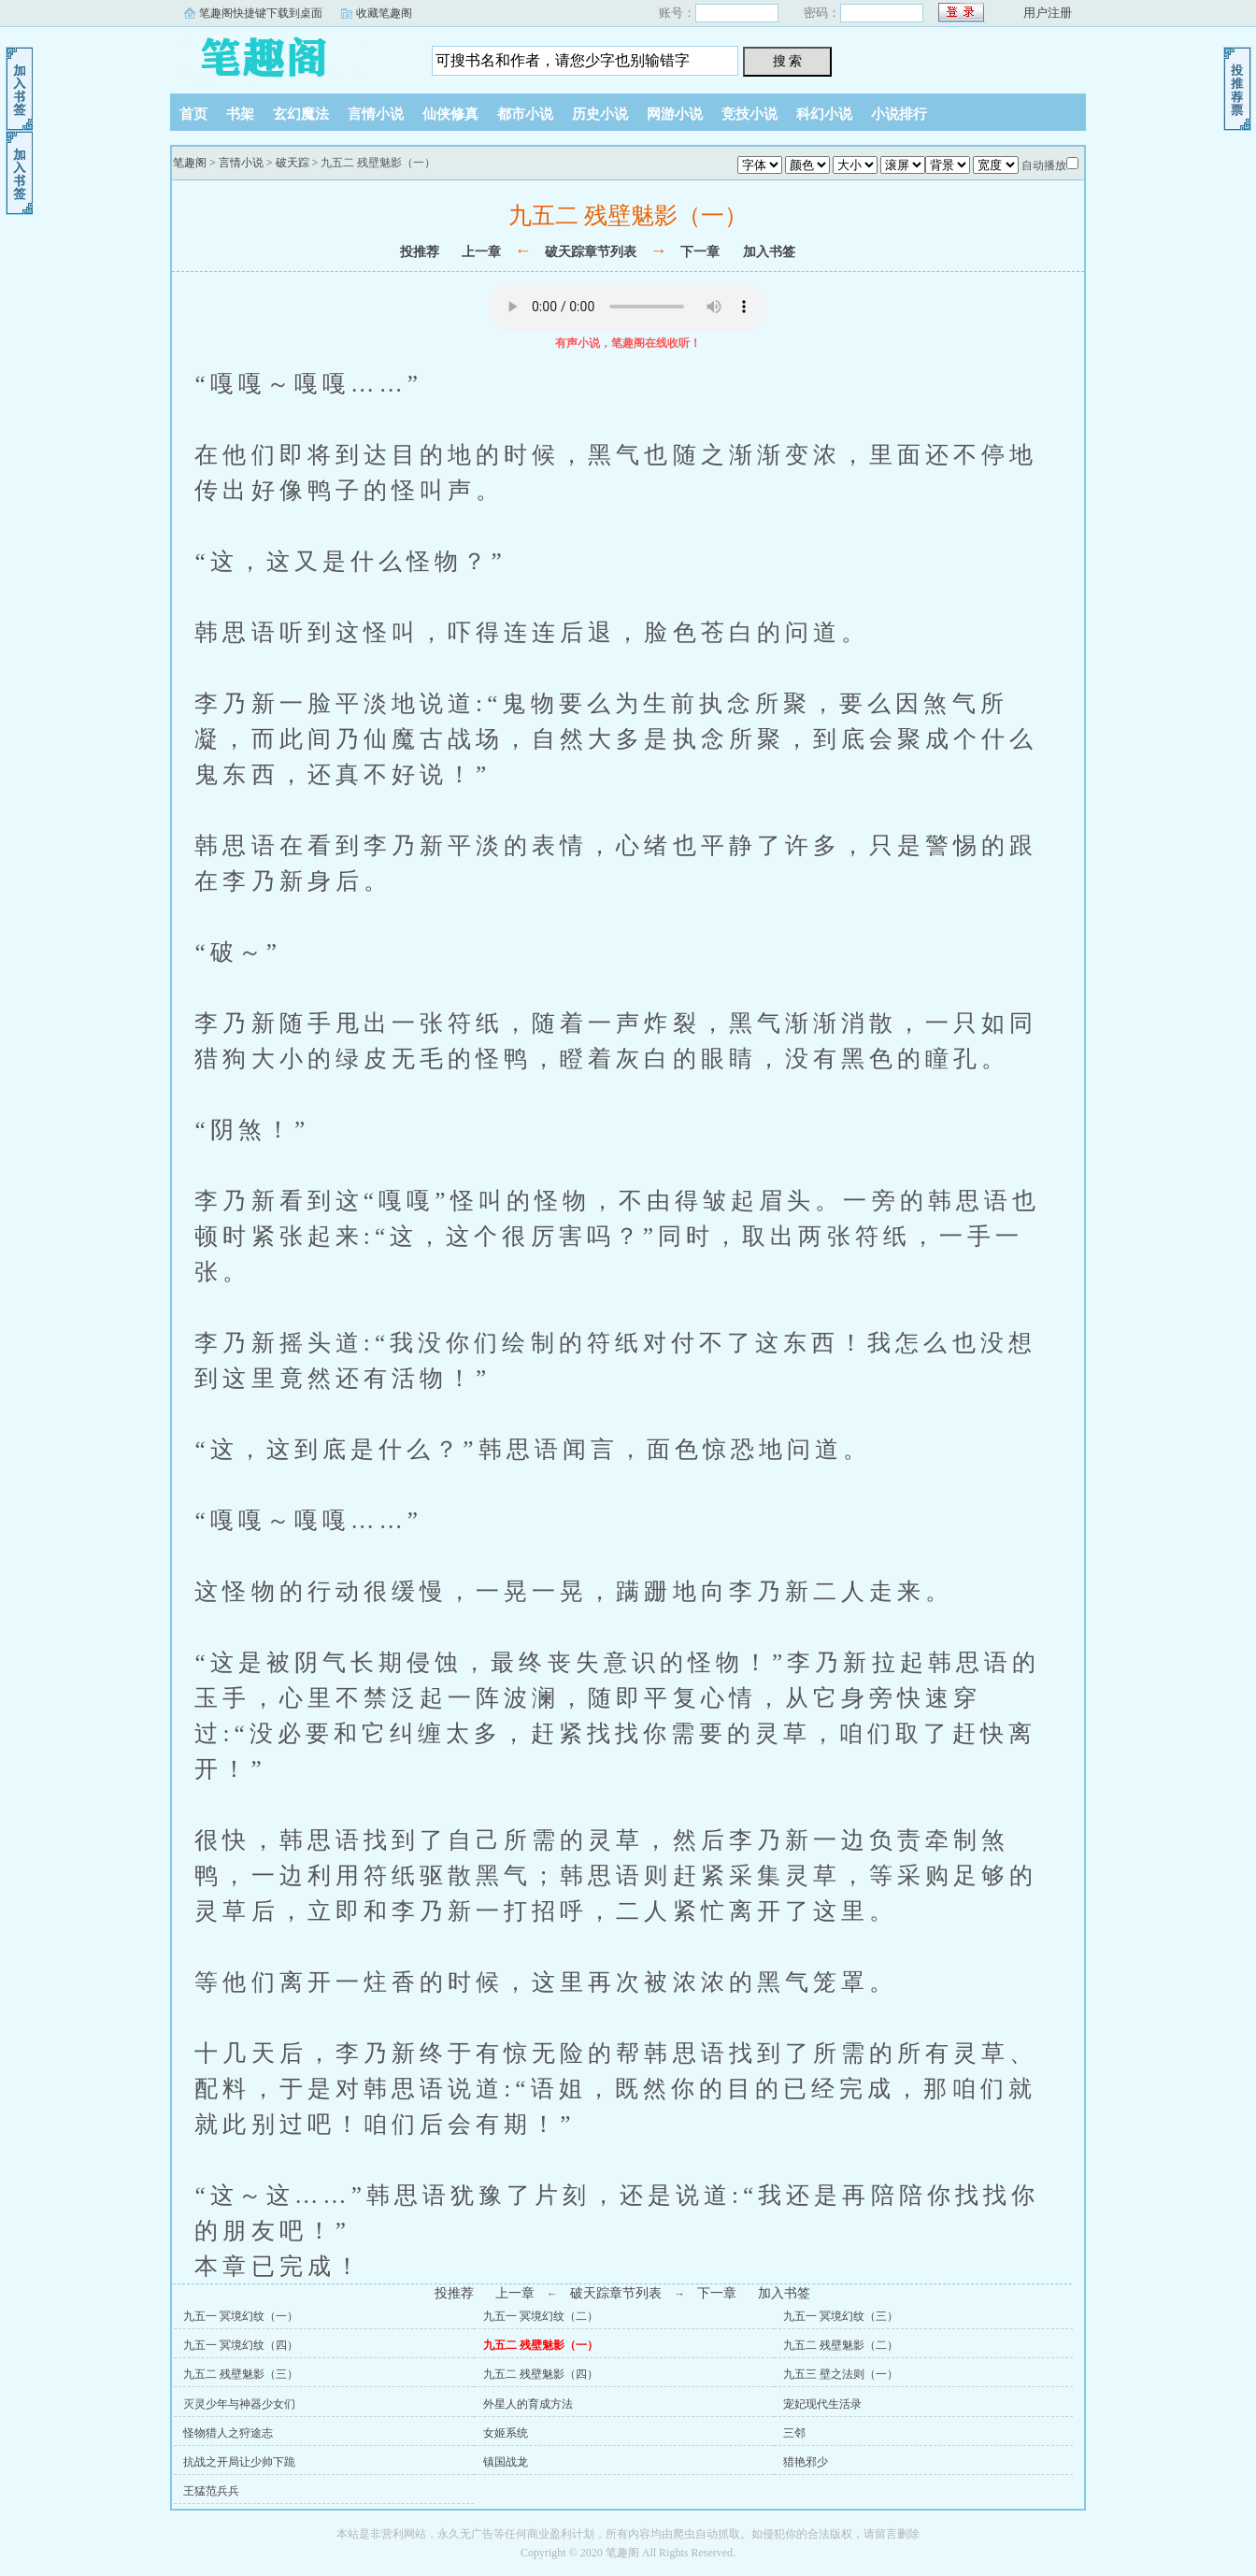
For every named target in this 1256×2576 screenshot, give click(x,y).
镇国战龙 (505, 2462)
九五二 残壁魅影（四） (540, 2374)
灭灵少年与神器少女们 (239, 2404)
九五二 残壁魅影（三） (240, 2374)
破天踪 (292, 162)
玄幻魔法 (301, 114)
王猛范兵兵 (211, 2490)
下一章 (700, 252)
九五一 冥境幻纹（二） (540, 2316)
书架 (240, 114)
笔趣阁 (287, 55)
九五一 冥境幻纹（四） (240, 2345)
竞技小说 (749, 114)
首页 (193, 114)
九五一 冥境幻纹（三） (840, 2316)
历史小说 (600, 114)
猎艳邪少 (805, 2462)
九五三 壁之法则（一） (840, 2374)
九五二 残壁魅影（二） (840, 2345)
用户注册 (1047, 13)
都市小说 (525, 114)
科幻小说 (824, 114)
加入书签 (769, 252)
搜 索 (788, 60)
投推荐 (419, 252)
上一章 (481, 252)
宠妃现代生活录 (822, 2404)
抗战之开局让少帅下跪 (239, 2462)
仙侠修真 (450, 114)
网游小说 (675, 114)
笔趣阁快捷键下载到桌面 (260, 13)
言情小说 (376, 114)
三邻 (794, 2433)
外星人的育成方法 (528, 2404)
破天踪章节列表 (590, 252)
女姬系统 (505, 2433)
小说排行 (899, 114)
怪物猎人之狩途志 (228, 2433)
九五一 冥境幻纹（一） (240, 2316)
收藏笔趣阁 (384, 13)
